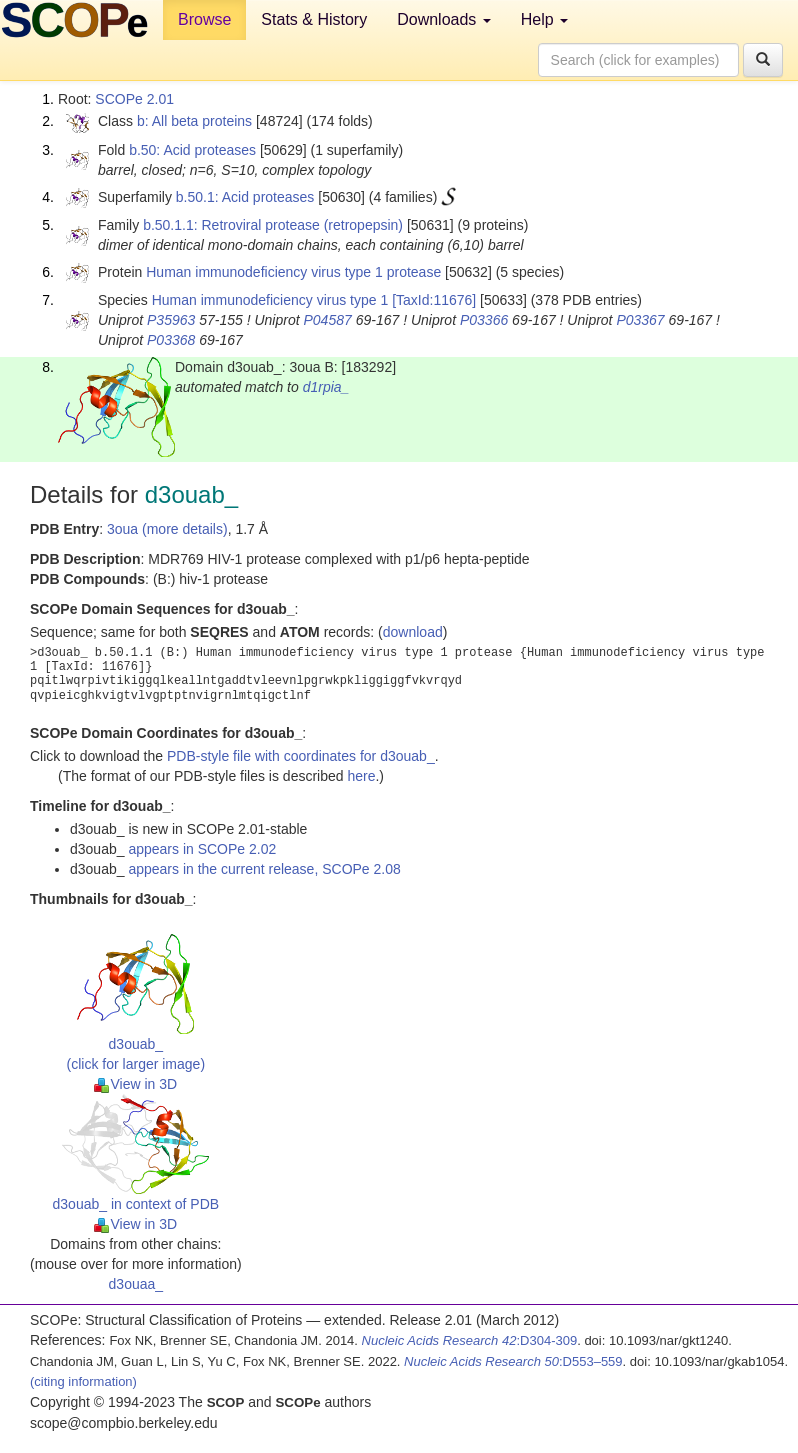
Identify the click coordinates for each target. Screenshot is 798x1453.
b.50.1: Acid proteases (245, 197)
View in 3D (135, 1084)
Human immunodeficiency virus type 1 (270, 300)
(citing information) (83, 1381)
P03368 (171, 340)
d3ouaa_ (136, 1284)
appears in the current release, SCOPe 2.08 (264, 869)
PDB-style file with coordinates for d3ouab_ (301, 756)
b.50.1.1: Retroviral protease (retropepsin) (273, 225)
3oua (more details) (167, 529)
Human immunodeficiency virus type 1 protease (293, 272)
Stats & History (314, 19)
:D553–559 (513, 1361)
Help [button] (544, 19)
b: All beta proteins (194, 121)
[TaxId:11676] (434, 300)
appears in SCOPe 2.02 (202, 849)
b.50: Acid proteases (192, 150)
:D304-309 (470, 1340)
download (413, 632)
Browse (204, 19)
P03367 (640, 320)
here (361, 776)
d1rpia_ (326, 387)
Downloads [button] (444, 19)
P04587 (327, 320)
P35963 (171, 320)
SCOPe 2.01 (134, 99)
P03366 (484, 320)
